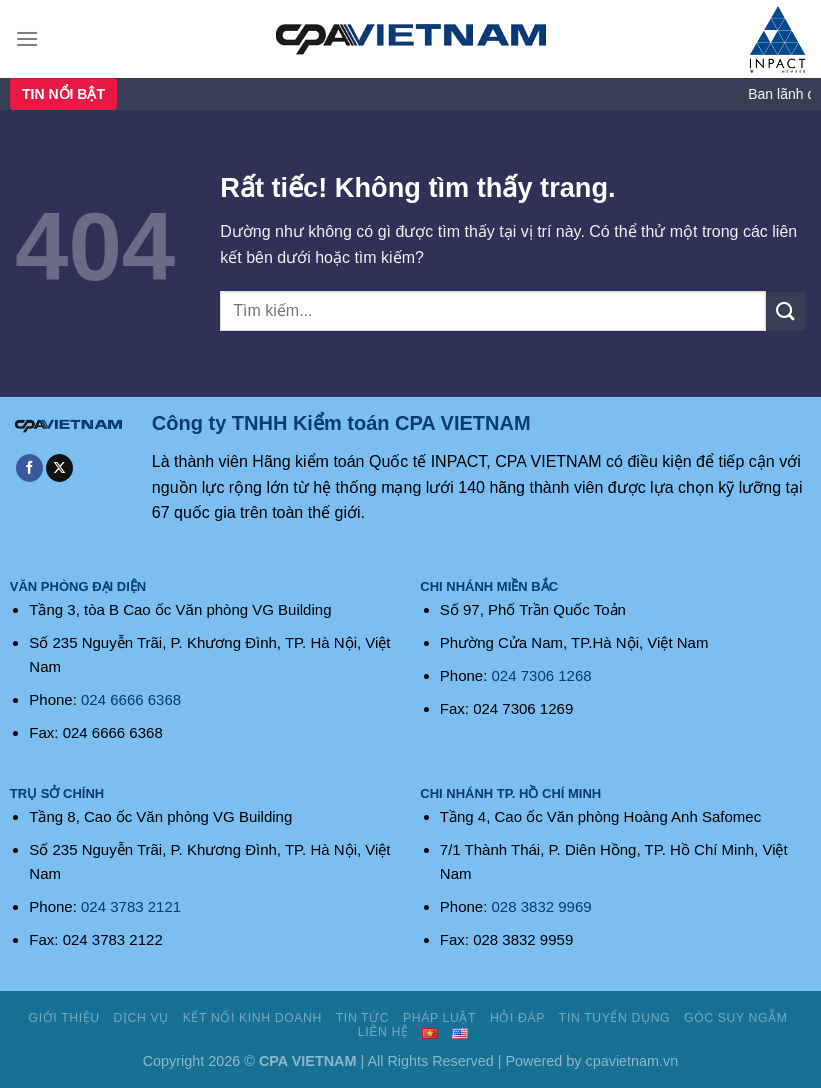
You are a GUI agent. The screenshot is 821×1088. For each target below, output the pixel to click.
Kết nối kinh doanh (252, 1018)
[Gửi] (786, 311)
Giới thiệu (64, 1018)
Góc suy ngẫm (736, 1018)
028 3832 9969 (542, 906)
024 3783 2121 (131, 906)
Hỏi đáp (517, 1018)
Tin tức (362, 1018)
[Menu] (27, 38)
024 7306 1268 (542, 675)
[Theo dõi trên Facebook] (29, 468)
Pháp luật (439, 1018)
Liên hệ (383, 1032)
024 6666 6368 (131, 699)
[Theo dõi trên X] (59, 468)
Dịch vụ (141, 1018)
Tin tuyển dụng (614, 1018)
